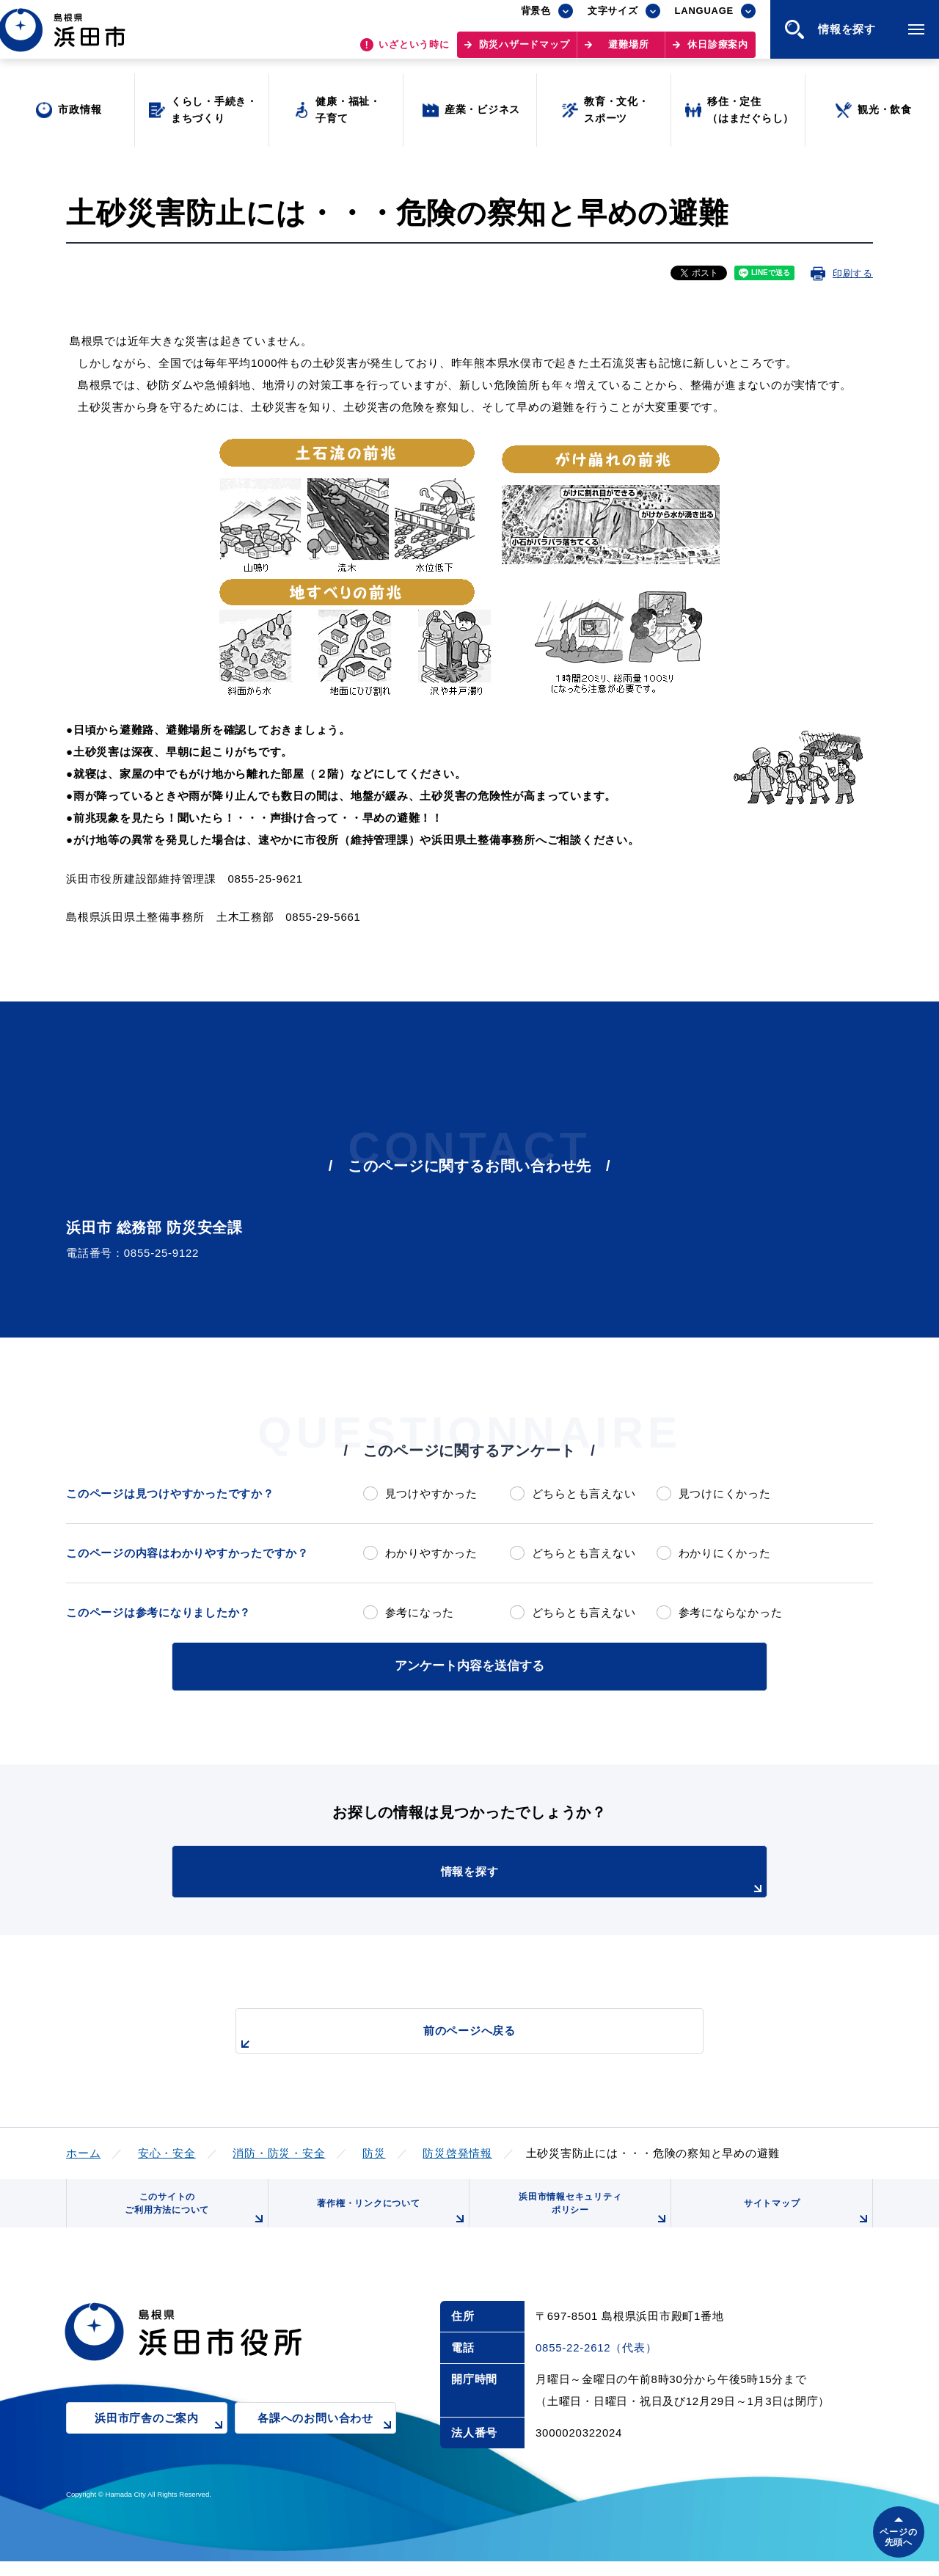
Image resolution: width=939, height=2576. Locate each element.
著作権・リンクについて (387, 2222)
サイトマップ (804, 2222)
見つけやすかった (431, 1493)
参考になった (420, 1612)
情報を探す (506, 1877)
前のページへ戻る (453, 2035)
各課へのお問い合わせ (326, 2443)
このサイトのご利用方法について (191, 2217)
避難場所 (628, 51)
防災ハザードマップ (524, 51)
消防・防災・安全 (279, 2150)
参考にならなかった (731, 1612)
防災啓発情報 (457, 2150)
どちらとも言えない (584, 1493)
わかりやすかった (431, 1553)
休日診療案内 (717, 51)
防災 (374, 2150)
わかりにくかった (725, 1553)
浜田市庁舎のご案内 (161, 2443)
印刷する (853, 273)
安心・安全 (167, 2150)
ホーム (83, 2150)
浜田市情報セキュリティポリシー (589, 2217)
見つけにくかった (725, 1493)
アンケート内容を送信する (469, 1664)
